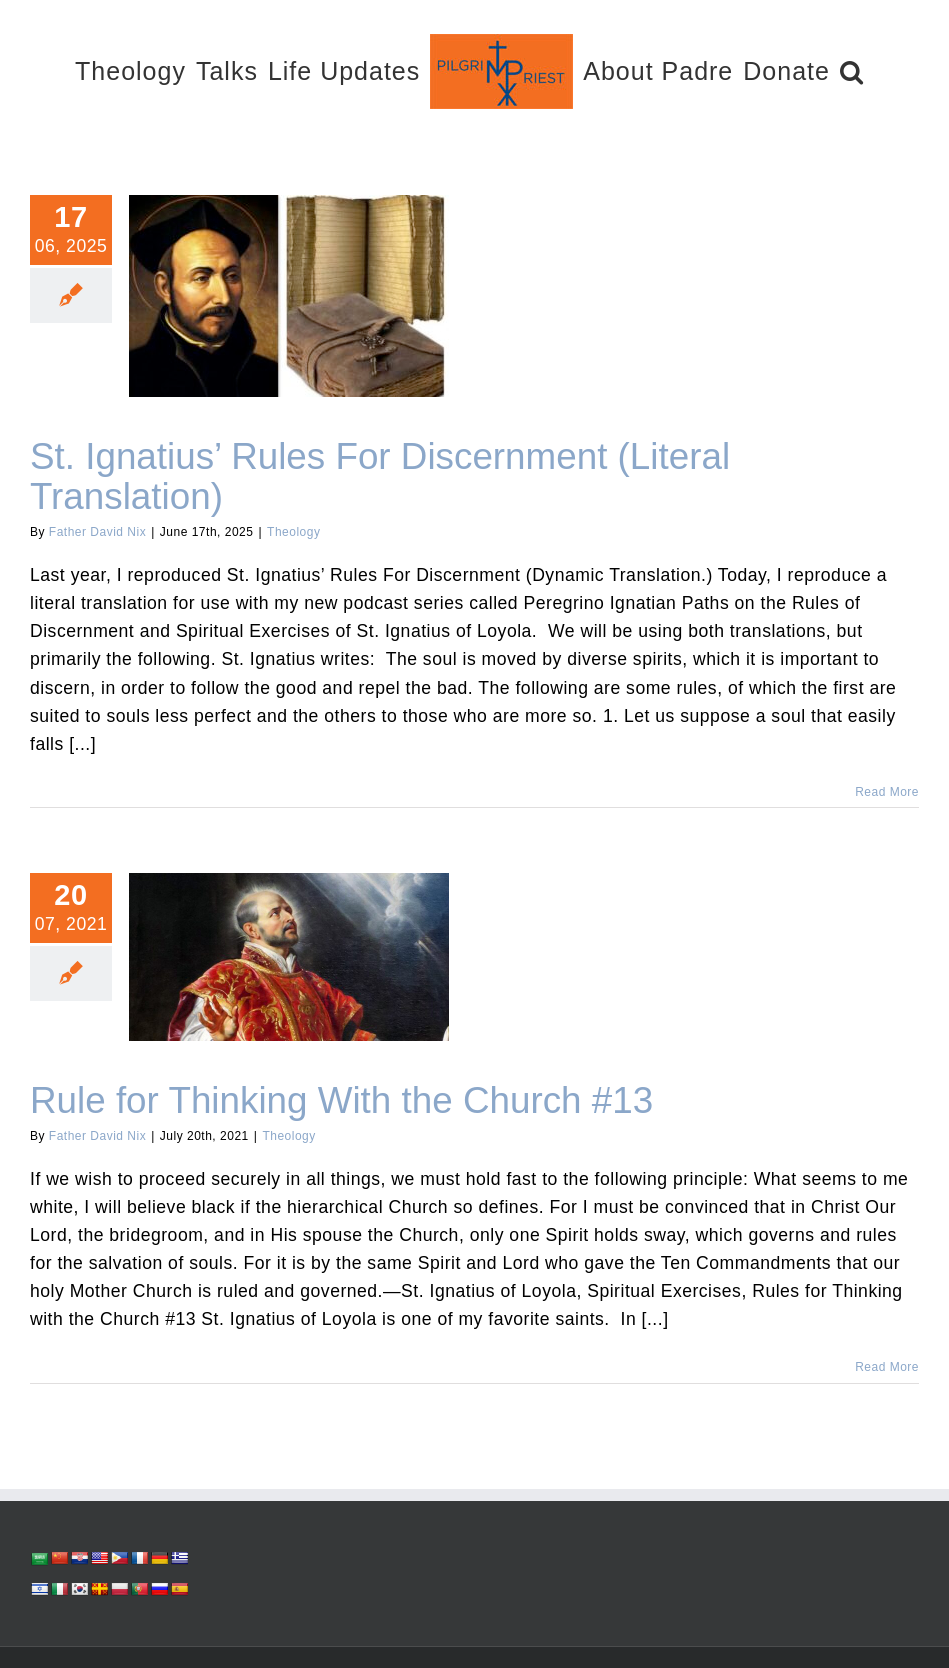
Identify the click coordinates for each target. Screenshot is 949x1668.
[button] (852, 70)
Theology (293, 532)
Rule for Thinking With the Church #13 (341, 1100)
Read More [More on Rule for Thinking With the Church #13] (887, 1367)
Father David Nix (97, 532)
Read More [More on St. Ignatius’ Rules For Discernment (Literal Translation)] (887, 792)
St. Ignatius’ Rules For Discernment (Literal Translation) (380, 476)
